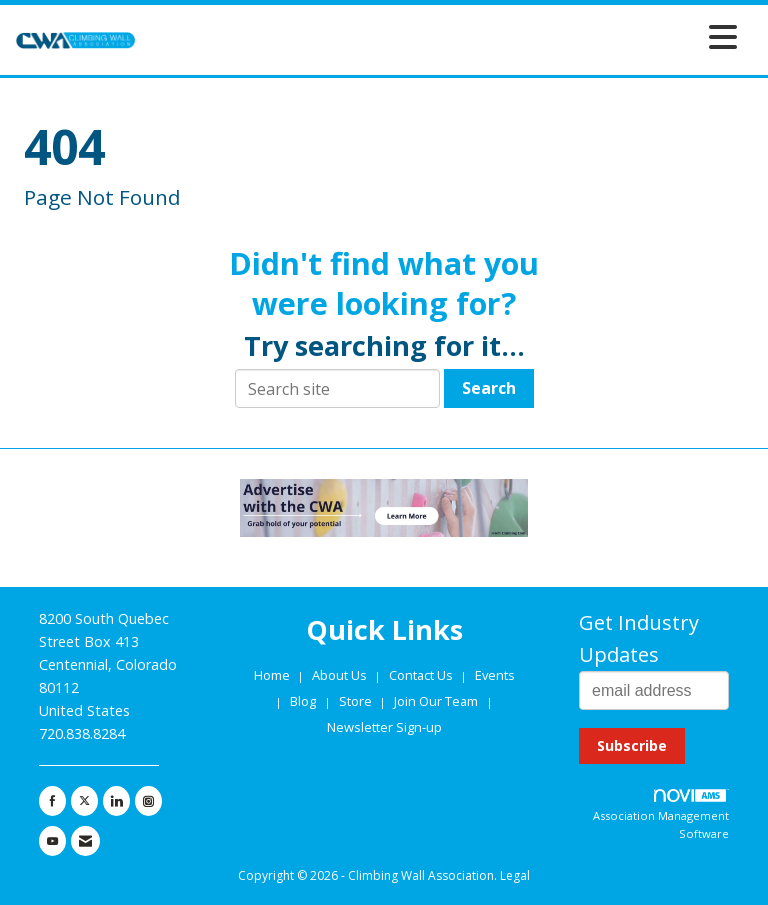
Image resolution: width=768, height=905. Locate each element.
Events (495, 675)
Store (357, 701)
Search (489, 388)
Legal (515, 875)
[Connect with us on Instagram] (148, 801)
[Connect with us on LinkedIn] (116, 801)
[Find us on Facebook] (52, 801)
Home (273, 675)
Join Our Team (436, 701)
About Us (341, 675)
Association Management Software (661, 815)
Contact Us (422, 675)
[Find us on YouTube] (52, 841)
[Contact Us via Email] (85, 841)
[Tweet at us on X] (84, 801)
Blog (303, 701)
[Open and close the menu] (442, 36)
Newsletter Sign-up (384, 727)
